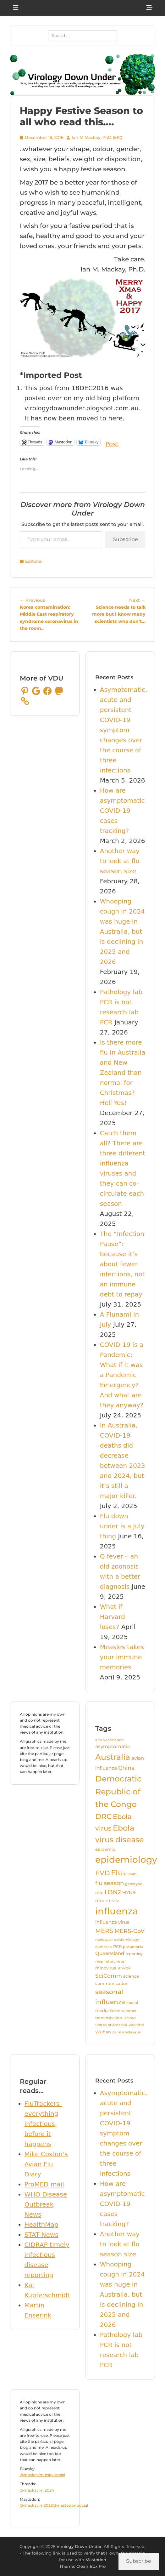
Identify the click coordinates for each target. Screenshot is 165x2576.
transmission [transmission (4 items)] (108, 2017)
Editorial (34, 561)
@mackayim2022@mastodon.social (54, 2505)
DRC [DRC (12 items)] (103, 1816)
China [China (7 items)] (126, 1767)
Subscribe (125, 539)
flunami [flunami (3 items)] (131, 1874)
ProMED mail (44, 2184)
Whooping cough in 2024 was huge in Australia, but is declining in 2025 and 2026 (122, 932)
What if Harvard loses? (112, 1617)
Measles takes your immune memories (122, 1657)
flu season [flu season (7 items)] (109, 1883)
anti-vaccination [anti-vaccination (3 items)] (109, 1740)
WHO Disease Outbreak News (46, 2204)
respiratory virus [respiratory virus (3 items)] (110, 1961)
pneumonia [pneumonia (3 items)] (133, 1947)
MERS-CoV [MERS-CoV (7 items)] (129, 1931)
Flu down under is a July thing (122, 1526)
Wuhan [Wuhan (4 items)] (103, 2031)
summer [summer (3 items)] (129, 2011)
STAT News (41, 2234)
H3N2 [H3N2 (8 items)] (113, 1892)
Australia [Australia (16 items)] (112, 1757)
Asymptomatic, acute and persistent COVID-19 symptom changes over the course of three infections (123, 730)
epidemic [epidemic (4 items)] (105, 1849)
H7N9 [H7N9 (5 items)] (128, 1892)
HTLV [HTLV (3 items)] (99, 1901)
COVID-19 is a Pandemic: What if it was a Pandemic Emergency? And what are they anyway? (122, 1375)
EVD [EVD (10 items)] (102, 1873)
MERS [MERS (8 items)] (104, 1931)
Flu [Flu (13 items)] (117, 1872)
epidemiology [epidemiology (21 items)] (126, 1859)
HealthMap (41, 2224)
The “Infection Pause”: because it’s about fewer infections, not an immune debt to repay (122, 1264)
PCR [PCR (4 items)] (117, 1946)
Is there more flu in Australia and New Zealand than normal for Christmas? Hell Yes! (123, 1073)
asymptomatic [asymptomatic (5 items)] (112, 1746)
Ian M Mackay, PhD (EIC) (97, 137)
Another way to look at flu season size (120, 861)
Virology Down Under (79, 2546)
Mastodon (95, 2559)
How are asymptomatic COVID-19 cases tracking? (122, 811)
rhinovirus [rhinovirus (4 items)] (105, 1967)
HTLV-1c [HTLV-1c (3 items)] (112, 1901)
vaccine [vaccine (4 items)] (136, 2024)
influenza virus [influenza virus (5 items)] (112, 1922)
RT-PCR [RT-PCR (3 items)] (124, 1968)
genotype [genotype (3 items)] (133, 1884)
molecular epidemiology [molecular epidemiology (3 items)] (117, 1940)
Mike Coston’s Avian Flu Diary (46, 2164)
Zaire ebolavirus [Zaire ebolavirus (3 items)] (126, 2032)
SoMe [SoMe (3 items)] (115, 2011)
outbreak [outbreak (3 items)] (103, 1947)
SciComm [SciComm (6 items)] (108, 1976)
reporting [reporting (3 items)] (134, 1954)
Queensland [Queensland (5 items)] (109, 1953)
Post (111, 442)
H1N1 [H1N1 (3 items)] (99, 1893)
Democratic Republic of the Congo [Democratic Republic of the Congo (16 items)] (118, 1791)
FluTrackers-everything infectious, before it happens (43, 2124)
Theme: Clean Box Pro (82, 2566)
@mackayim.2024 (37, 2490)
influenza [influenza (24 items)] (116, 1911)
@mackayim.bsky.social (42, 2474)
